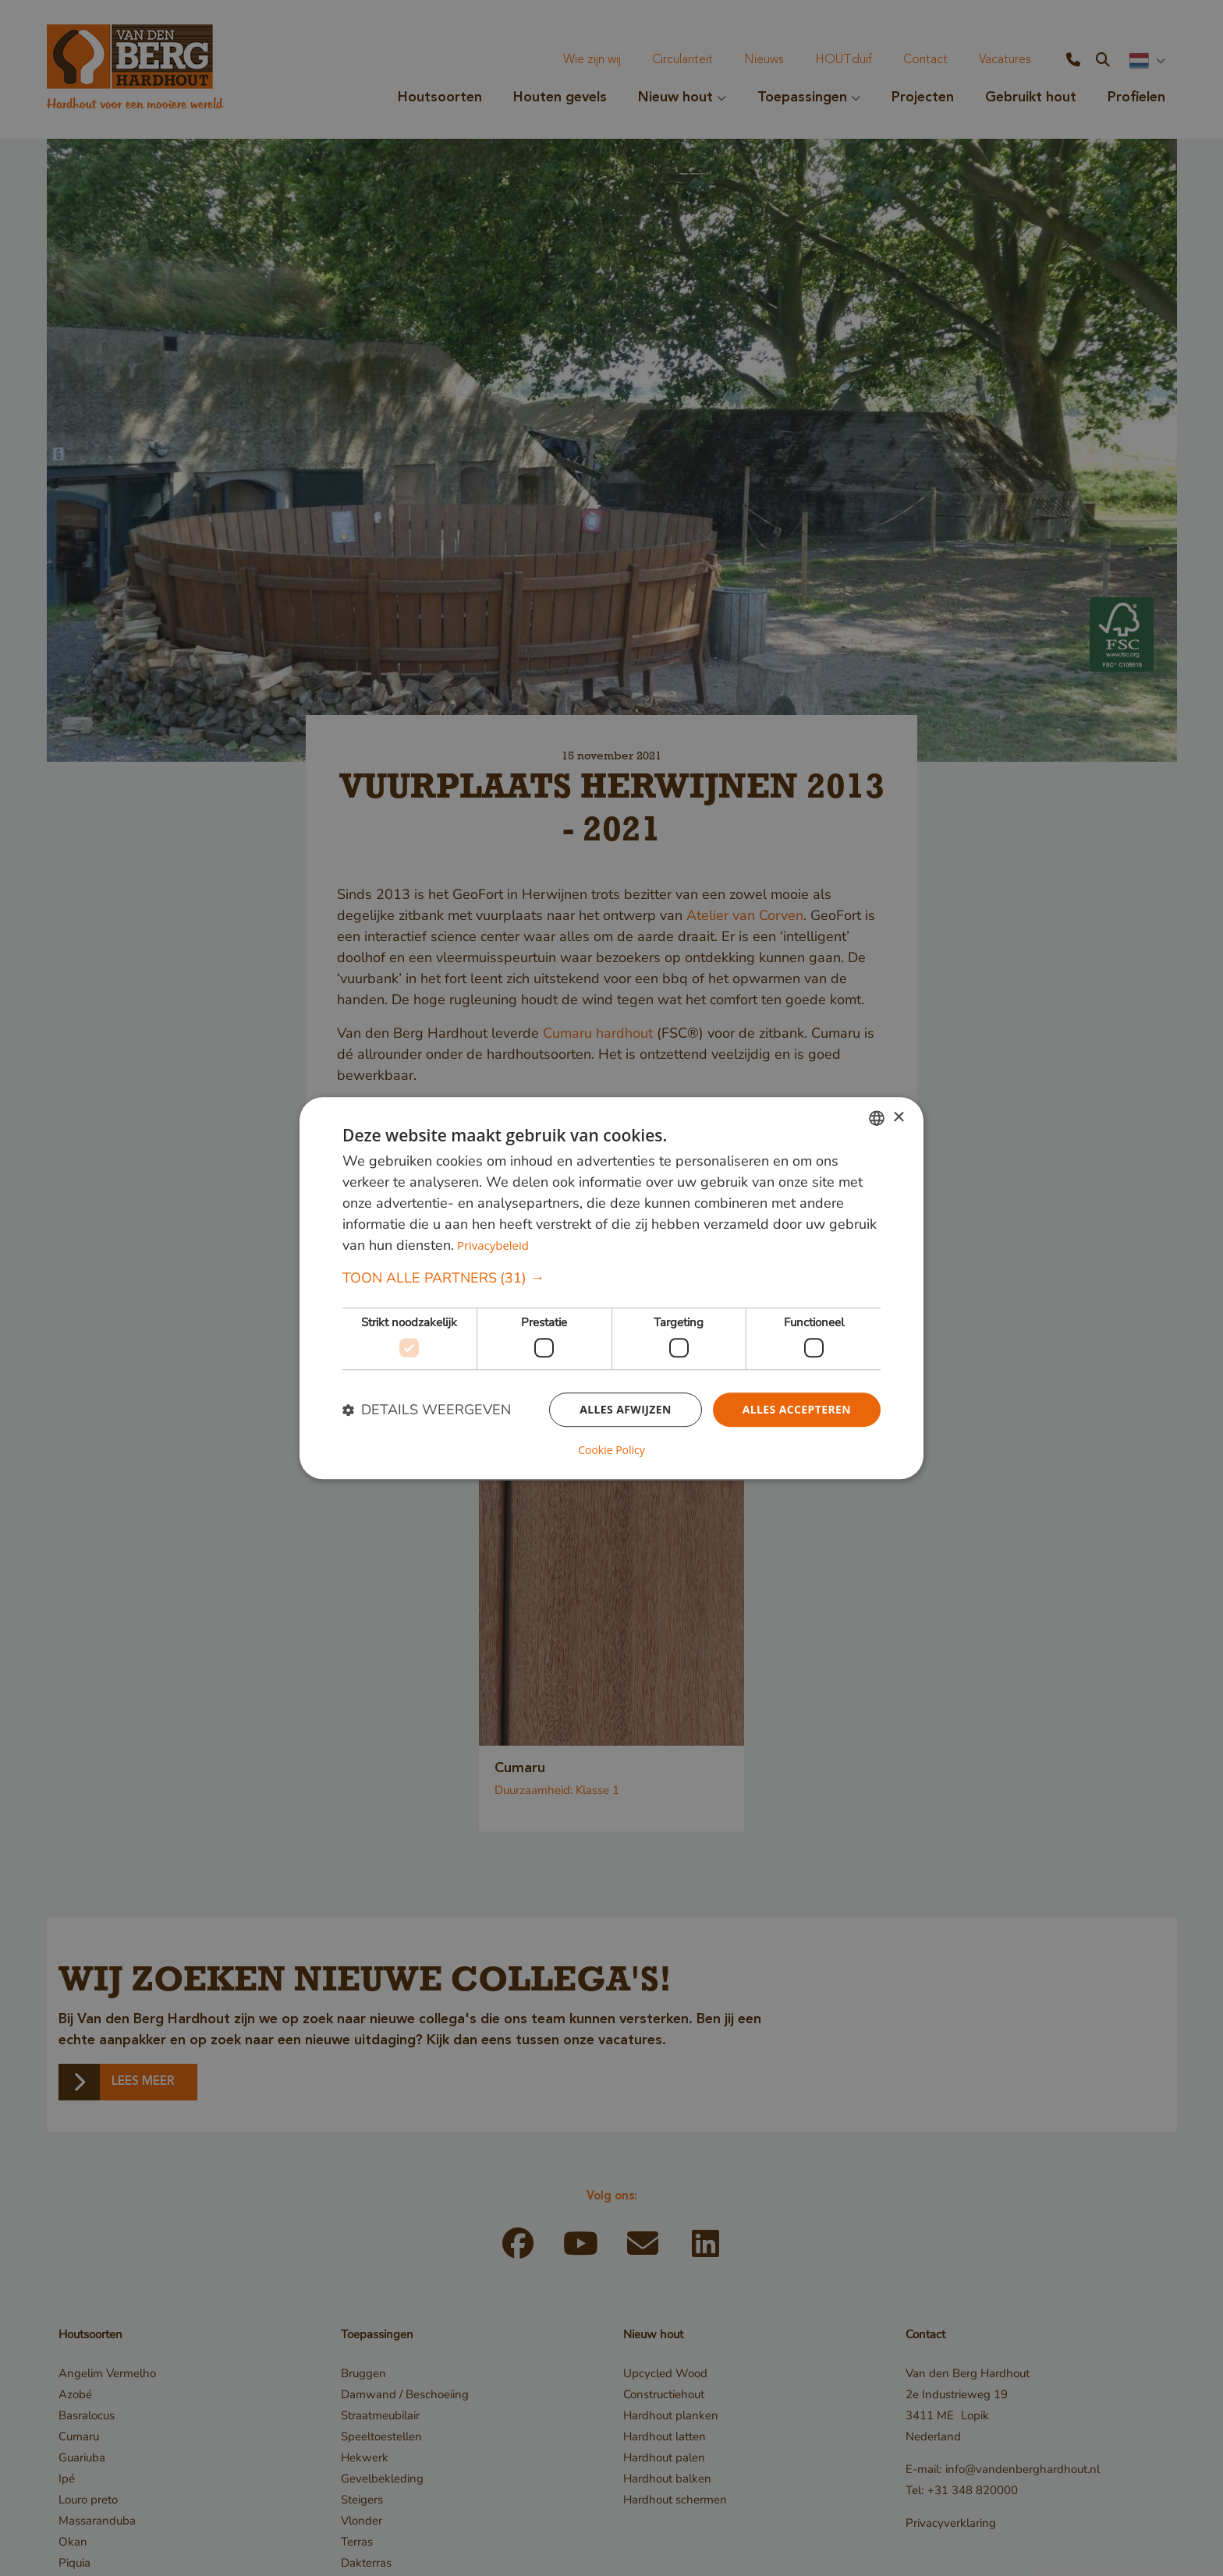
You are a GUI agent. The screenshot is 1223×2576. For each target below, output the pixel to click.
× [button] (898, 1117)
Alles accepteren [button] (796, 1409)
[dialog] (611, 1288)
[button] (611, 1279)
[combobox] (876, 1118)
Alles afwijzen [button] (626, 1409)
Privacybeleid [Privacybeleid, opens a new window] (493, 1246)
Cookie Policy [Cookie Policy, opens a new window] (611, 1450)
